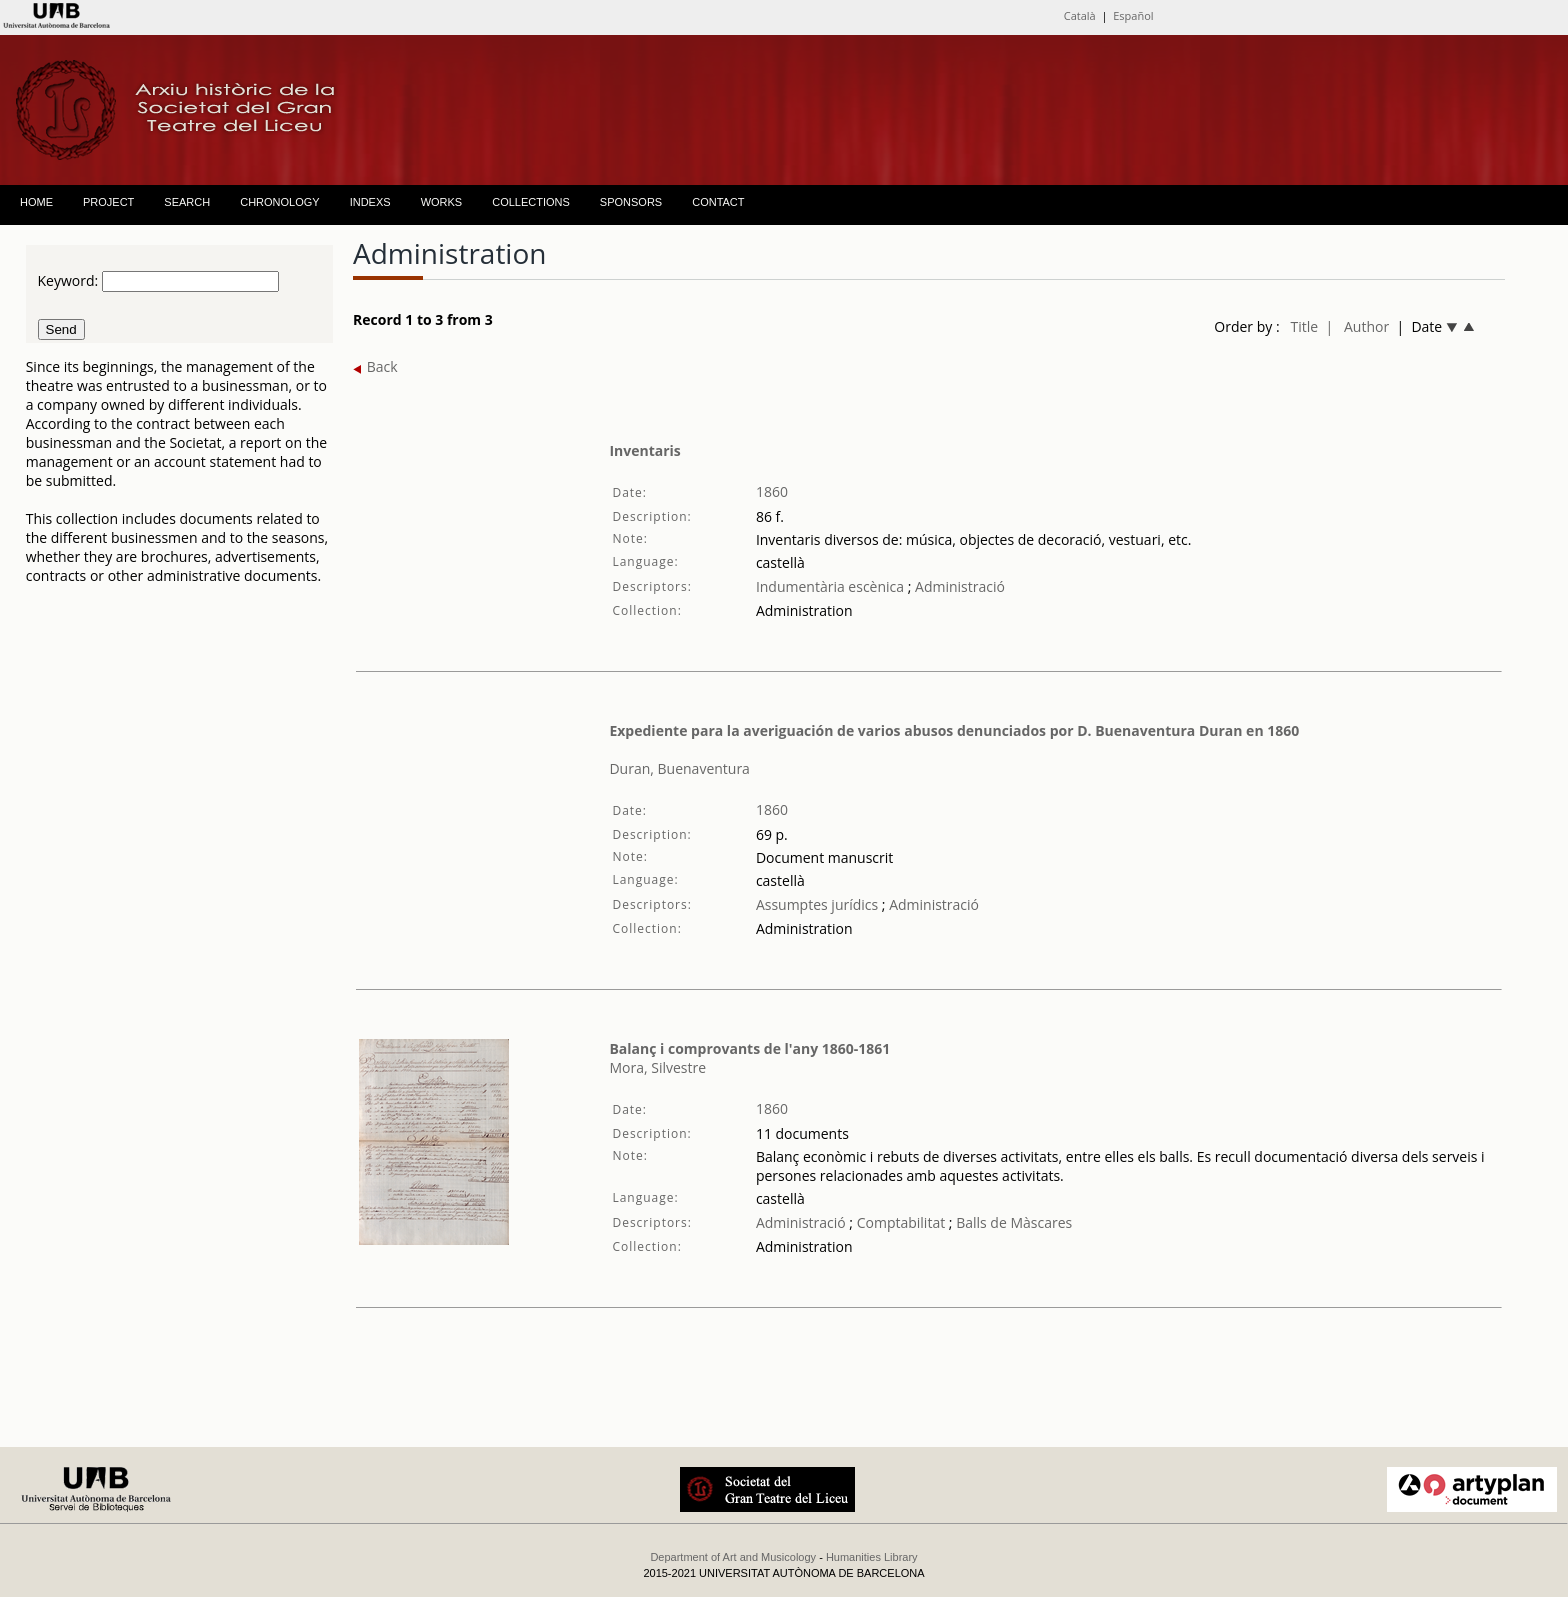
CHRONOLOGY (279, 202)
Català (1080, 15)
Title (1304, 326)
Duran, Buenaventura (679, 768)
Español (1133, 15)
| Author (1357, 326)
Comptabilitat (899, 1222)
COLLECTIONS (531, 202)
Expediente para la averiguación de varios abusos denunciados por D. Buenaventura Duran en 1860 (954, 730)
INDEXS (370, 202)
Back (375, 366)
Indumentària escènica (830, 586)
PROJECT (108, 202)
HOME (36, 202)
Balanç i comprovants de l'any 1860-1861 (749, 1048)
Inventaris (644, 450)
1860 (772, 491)
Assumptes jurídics (817, 904)
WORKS (442, 202)
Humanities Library (872, 1557)
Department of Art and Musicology (733, 1557)
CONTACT (718, 202)
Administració (958, 586)
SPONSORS (631, 202)
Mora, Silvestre (657, 1067)
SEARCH (187, 202)
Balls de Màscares (1014, 1222)
